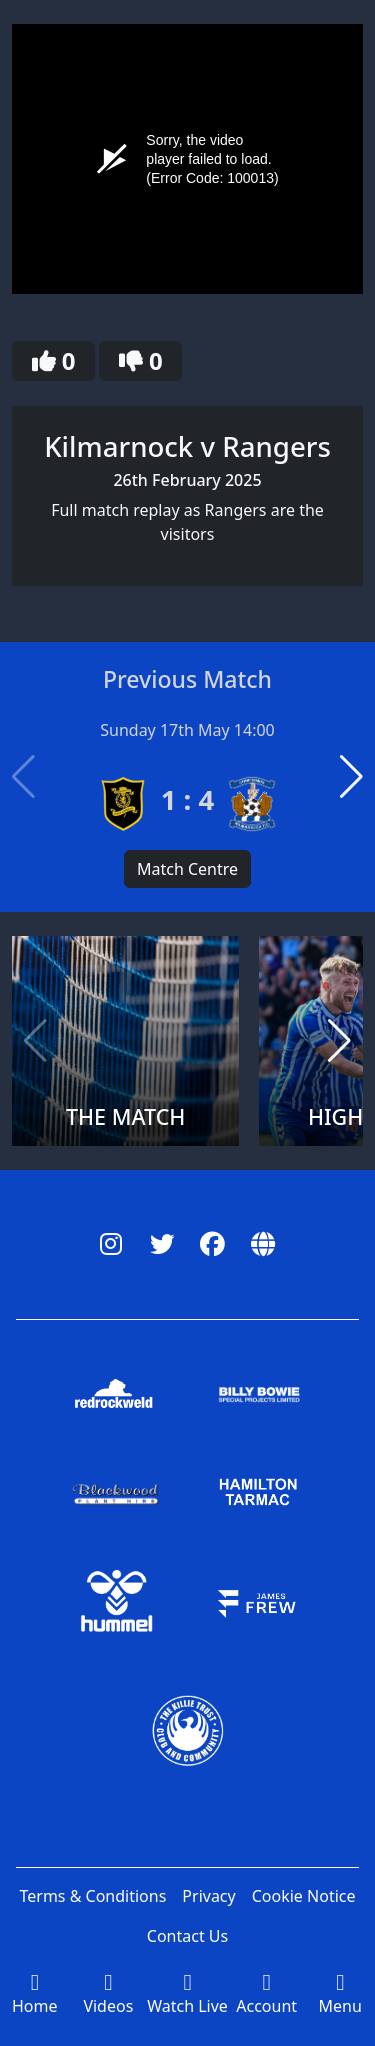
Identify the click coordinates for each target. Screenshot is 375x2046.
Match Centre (187, 869)
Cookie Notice (304, 1896)
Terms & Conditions (92, 1896)
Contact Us (187, 1936)
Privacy (208, 1896)
